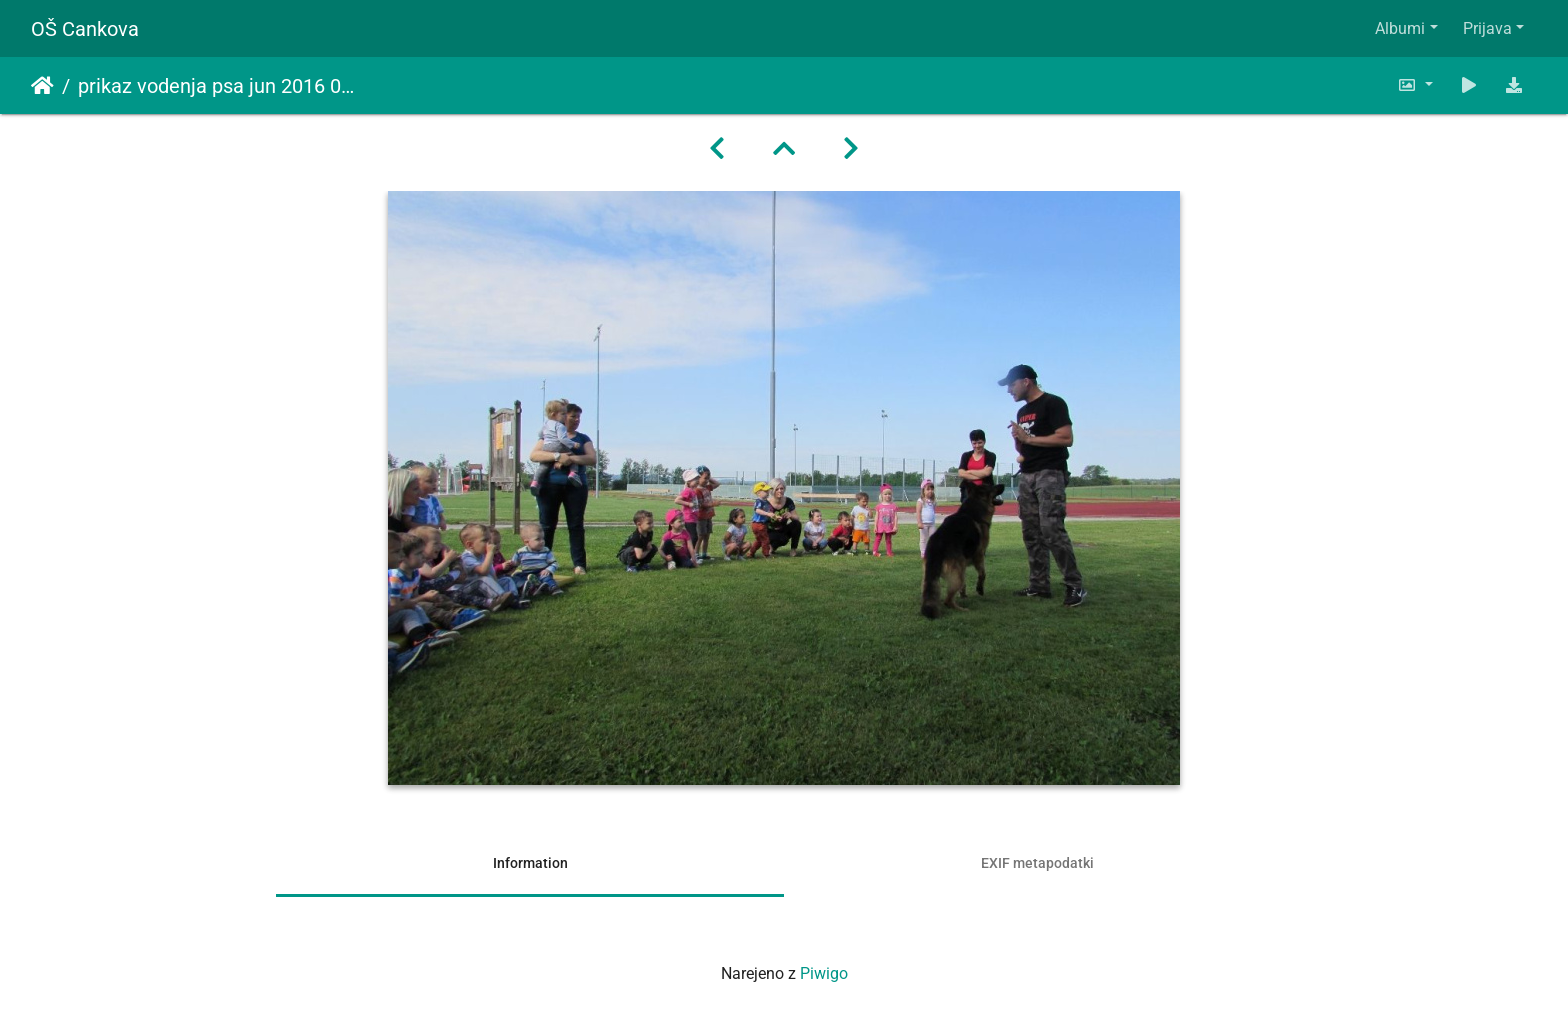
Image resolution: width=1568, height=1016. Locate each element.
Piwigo (824, 973)
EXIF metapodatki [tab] (1037, 863)
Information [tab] (530, 863)
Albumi (1400, 28)
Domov (42, 86)
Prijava (1487, 28)
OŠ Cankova (85, 29)
